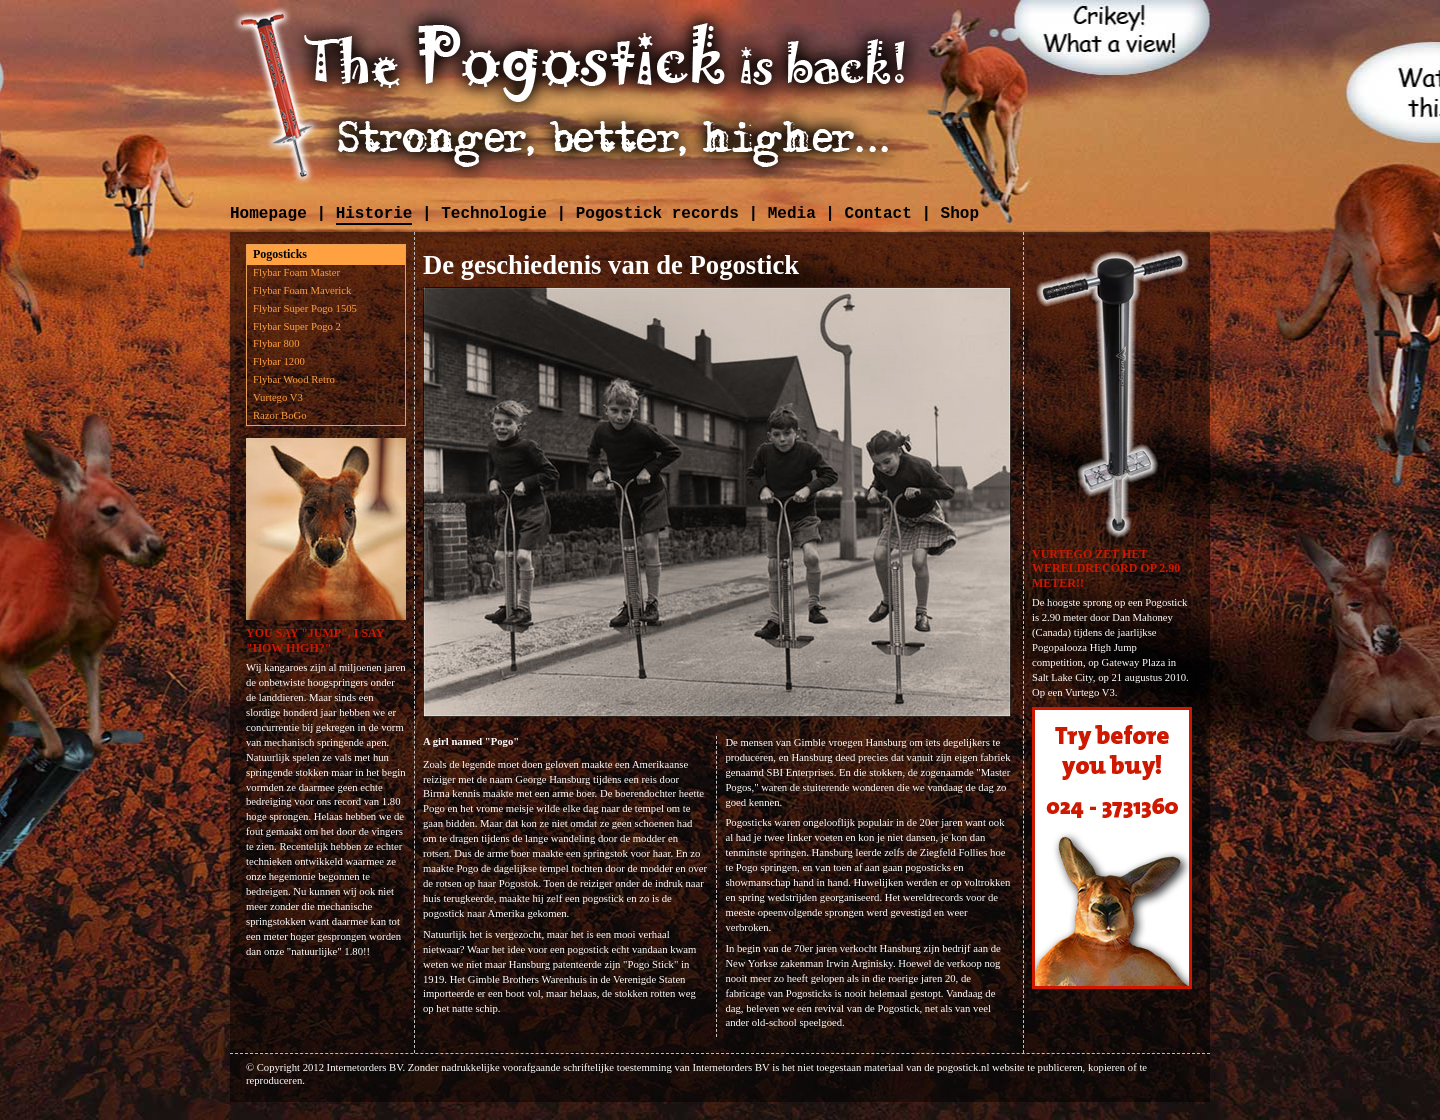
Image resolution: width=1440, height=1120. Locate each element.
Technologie (494, 214)
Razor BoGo (280, 415)
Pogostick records (657, 214)
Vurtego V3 (278, 397)
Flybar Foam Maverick (302, 290)
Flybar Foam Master (296, 272)
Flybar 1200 (279, 361)
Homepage (268, 214)
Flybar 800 (276, 343)
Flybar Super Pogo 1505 (305, 308)
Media (792, 214)
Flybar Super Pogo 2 (297, 326)
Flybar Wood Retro (294, 379)
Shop (960, 214)
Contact (878, 214)
